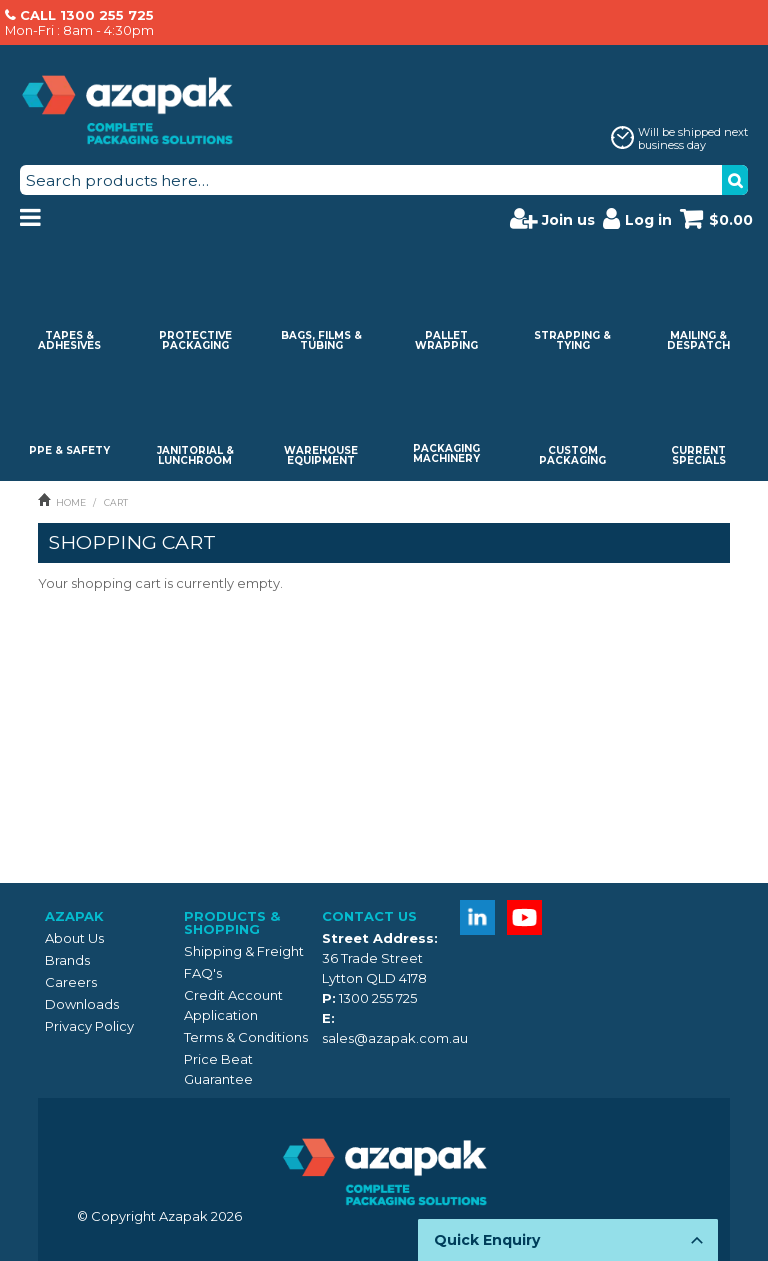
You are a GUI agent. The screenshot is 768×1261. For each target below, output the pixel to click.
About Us (74, 938)
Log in (637, 218)
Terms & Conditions (246, 1037)
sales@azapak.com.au (395, 1038)
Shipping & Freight (244, 951)
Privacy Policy (89, 1026)
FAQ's (203, 973)
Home (71, 502)
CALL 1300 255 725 (87, 15)
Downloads (82, 1004)
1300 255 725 (378, 998)
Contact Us (369, 916)
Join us (552, 218)
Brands (67, 960)
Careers (71, 982)
